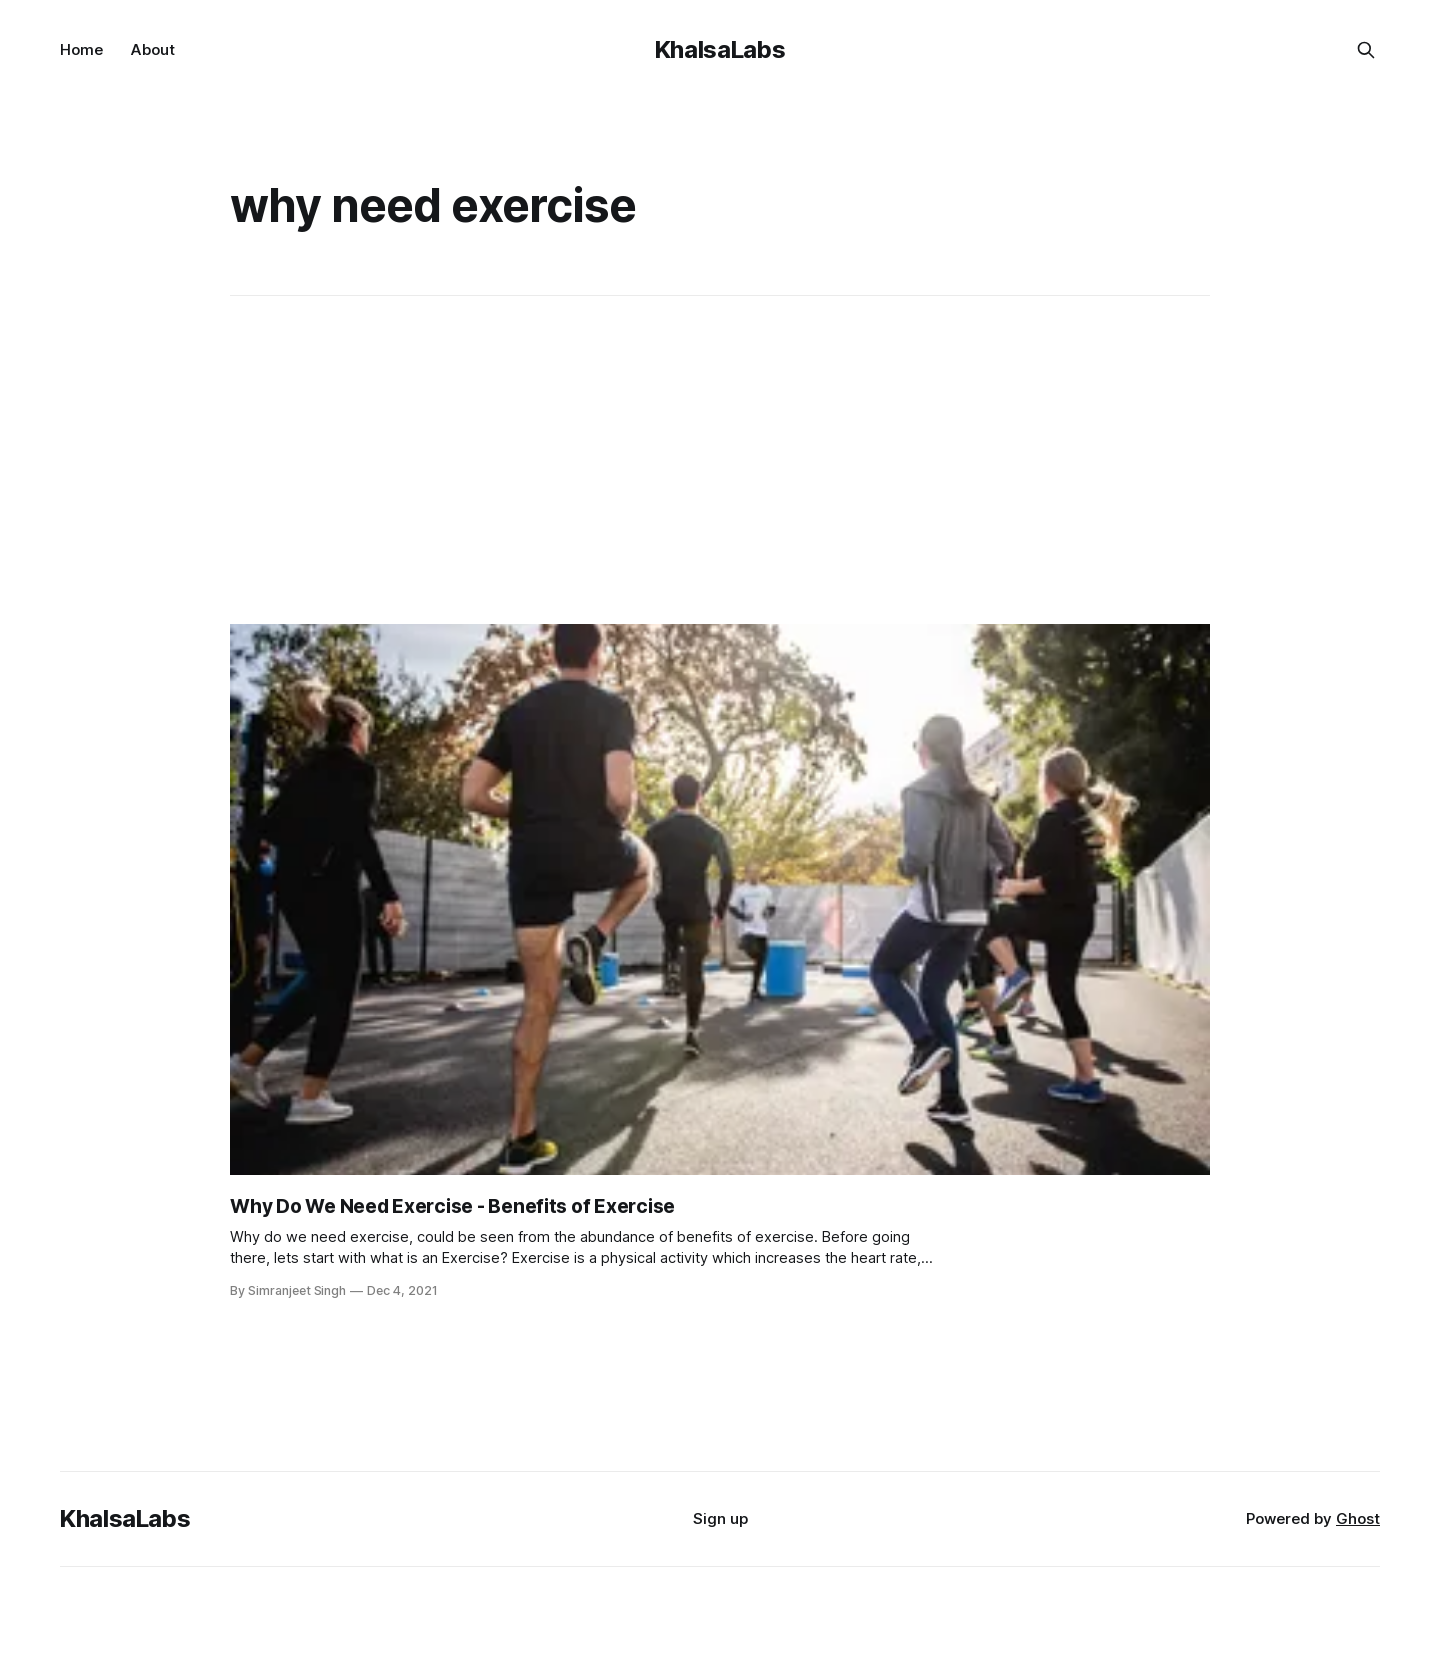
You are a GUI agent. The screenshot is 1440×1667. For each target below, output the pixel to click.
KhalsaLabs (720, 49)
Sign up (720, 1518)
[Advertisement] (720, 460)
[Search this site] (1366, 50)
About (153, 49)
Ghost (1358, 1518)
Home (81, 49)
